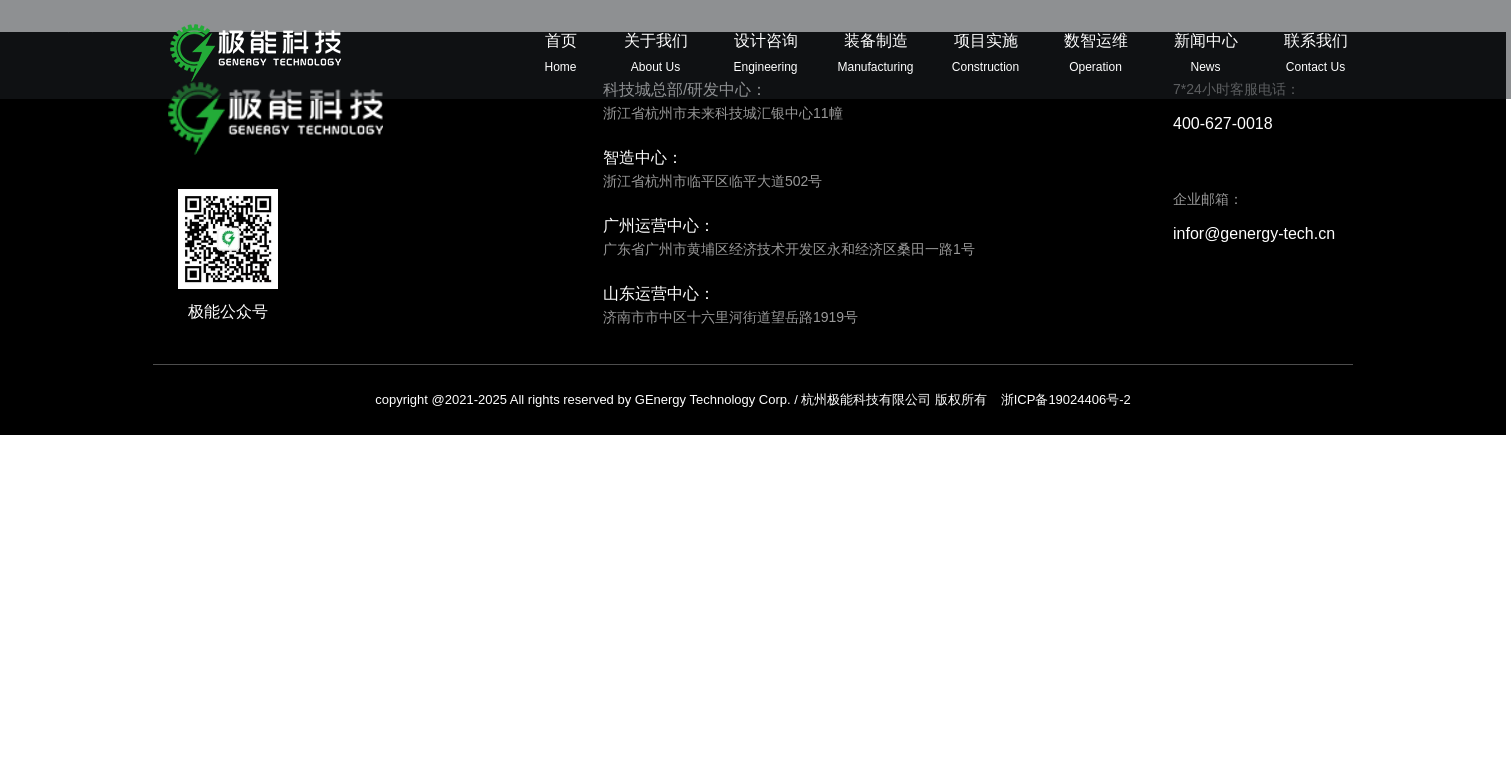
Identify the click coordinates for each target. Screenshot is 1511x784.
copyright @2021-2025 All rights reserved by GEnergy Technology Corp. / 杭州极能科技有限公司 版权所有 (753, 399)
